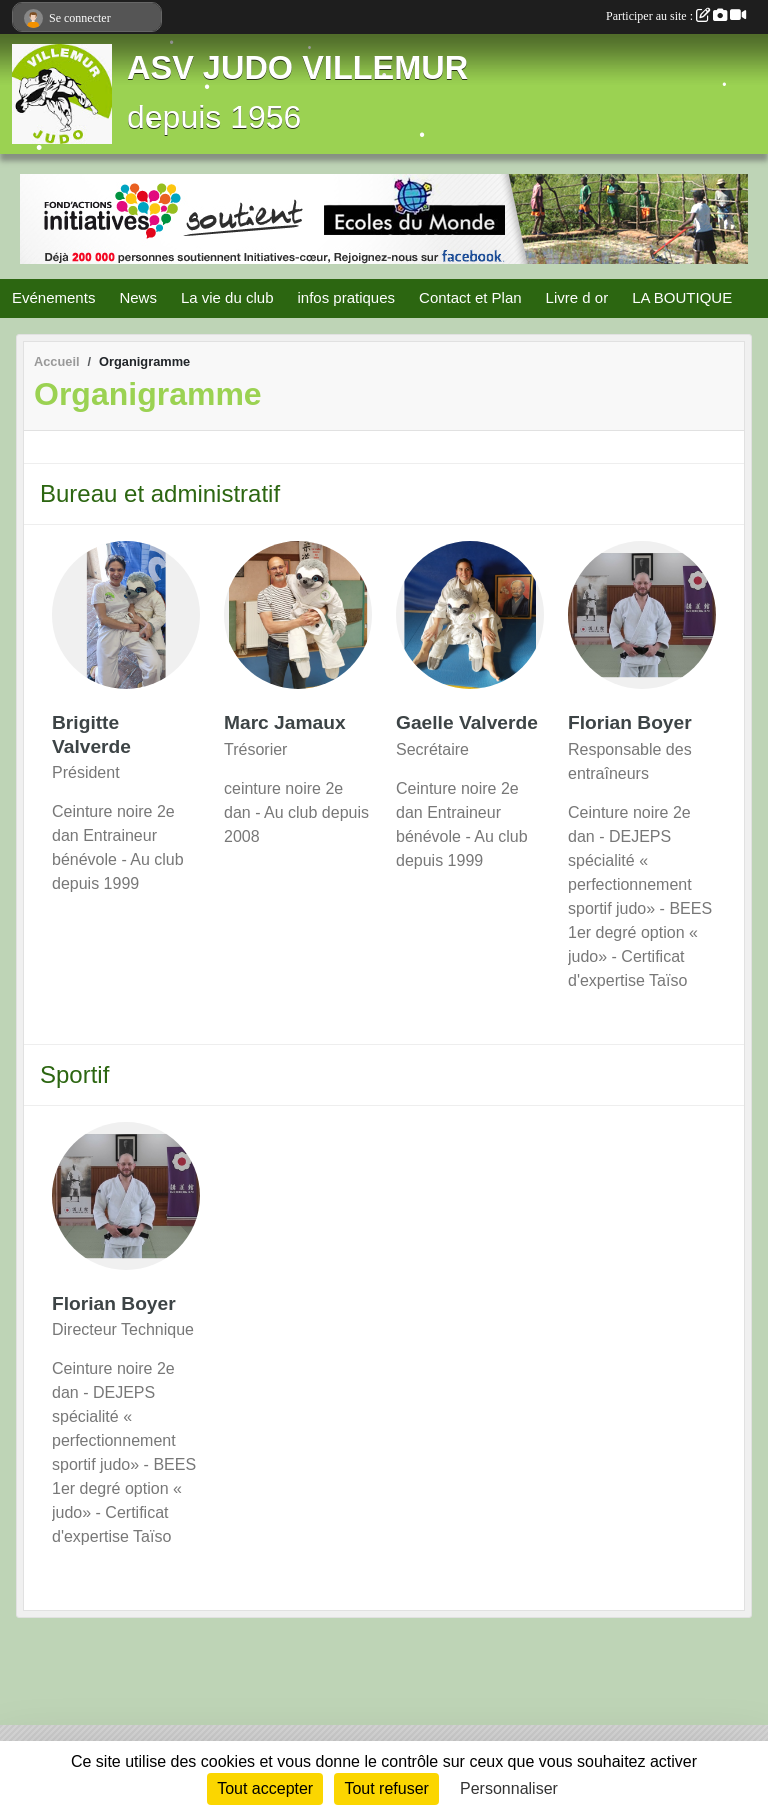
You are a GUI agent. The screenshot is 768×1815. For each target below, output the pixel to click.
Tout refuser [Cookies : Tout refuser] (386, 1788)
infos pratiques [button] (346, 297)
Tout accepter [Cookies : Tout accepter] (265, 1788)
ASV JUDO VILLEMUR (297, 68)
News (138, 297)
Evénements (53, 297)
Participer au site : (676, 16)
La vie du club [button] (227, 297)
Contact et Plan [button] (470, 297)
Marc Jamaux (285, 722)
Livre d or (577, 297)
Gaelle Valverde (467, 722)
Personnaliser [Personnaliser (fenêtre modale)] (509, 1788)
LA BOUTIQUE (682, 297)
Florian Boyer (630, 722)
